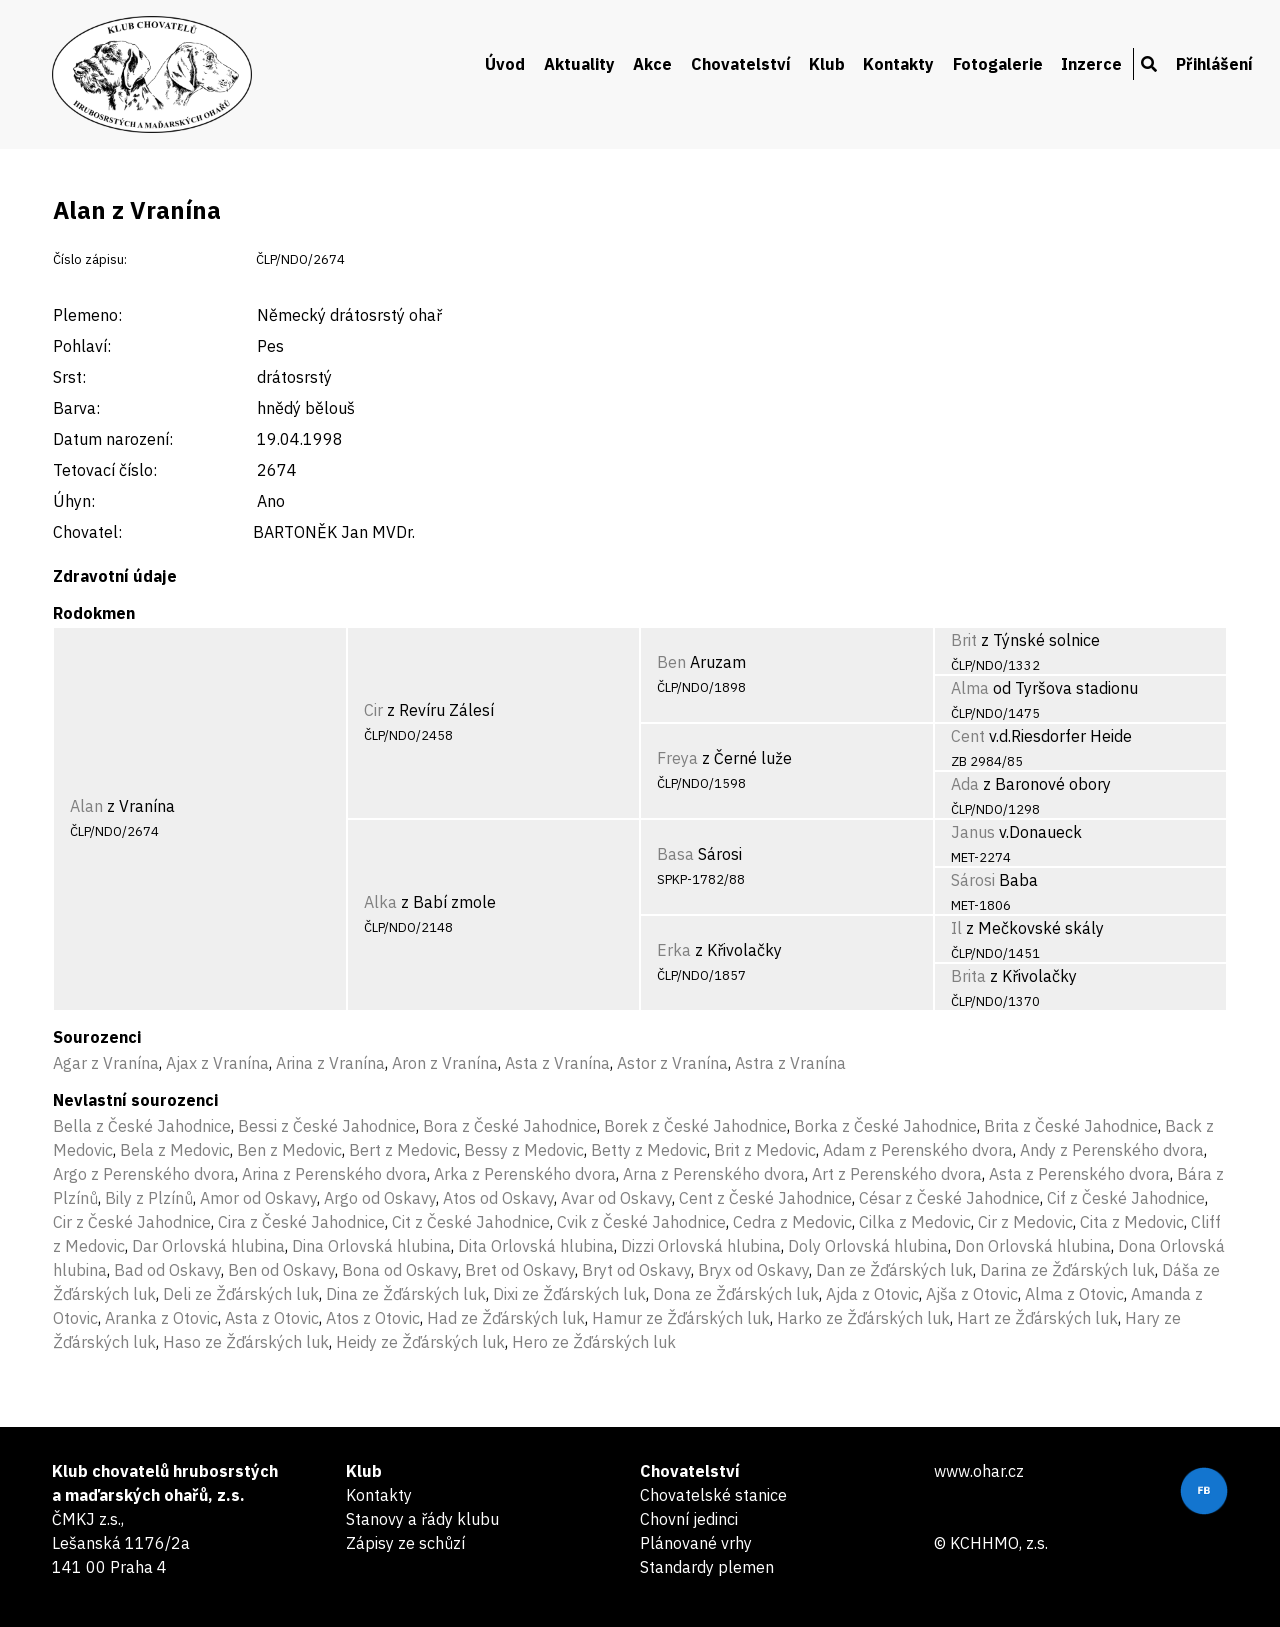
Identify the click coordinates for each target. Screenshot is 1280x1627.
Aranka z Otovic (161, 1318)
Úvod (505, 64)
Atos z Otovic (373, 1318)
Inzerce (1091, 64)
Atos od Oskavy (498, 1198)
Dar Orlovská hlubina (208, 1246)
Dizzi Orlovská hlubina (701, 1246)
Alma (970, 688)
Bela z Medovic (175, 1150)
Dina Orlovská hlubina (371, 1246)
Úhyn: (74, 501)
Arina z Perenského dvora (334, 1174)
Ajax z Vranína (217, 1063)
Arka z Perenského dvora (525, 1174)
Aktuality (579, 64)
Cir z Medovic (1025, 1222)
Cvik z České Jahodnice (641, 1222)
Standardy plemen (707, 1567)
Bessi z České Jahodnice (327, 1126)
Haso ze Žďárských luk (246, 1342)
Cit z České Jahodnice (471, 1222)
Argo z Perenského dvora (144, 1174)
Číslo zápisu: (90, 259)
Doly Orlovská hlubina (868, 1246)
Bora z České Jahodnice (510, 1126)
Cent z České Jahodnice (765, 1198)
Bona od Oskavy (400, 1270)
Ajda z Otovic (872, 1294)
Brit (964, 640)
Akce (652, 64)
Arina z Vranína (330, 1063)
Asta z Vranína (557, 1063)
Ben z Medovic (289, 1150)
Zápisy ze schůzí (405, 1543)
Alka (380, 902)
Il (956, 928)
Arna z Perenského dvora (714, 1174)
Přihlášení (1214, 64)
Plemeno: (87, 315)
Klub (827, 64)
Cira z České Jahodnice (301, 1222)
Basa (675, 854)
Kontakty (898, 64)
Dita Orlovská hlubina (536, 1246)
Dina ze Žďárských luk (406, 1294)
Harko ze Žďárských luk (863, 1318)
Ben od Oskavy (281, 1270)
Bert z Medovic (403, 1150)
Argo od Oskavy (380, 1198)
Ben (671, 662)
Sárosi (973, 880)
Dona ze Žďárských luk (736, 1294)
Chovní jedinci (689, 1519)
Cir (373, 710)
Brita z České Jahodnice (1071, 1126)
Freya (677, 758)
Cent (968, 736)
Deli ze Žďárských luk (241, 1294)
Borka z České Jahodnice (885, 1126)
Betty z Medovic (649, 1150)
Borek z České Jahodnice (695, 1126)
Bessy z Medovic (524, 1150)
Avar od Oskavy (616, 1198)
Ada (965, 784)
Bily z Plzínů (149, 1198)
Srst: (69, 377)
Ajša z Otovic (972, 1294)
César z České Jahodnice (949, 1198)
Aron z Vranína (445, 1063)
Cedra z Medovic (792, 1222)
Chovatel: (87, 532)
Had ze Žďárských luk (506, 1318)
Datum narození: (113, 439)
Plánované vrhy (696, 1543)
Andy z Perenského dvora (1112, 1150)
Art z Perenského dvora (897, 1174)
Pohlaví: (82, 346)
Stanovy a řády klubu (422, 1519)
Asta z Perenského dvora (1079, 1174)
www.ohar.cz (979, 1471)
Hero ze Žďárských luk (594, 1342)
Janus (973, 832)
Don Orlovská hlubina (1033, 1246)
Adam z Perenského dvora (918, 1150)
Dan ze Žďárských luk (894, 1270)
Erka (674, 950)
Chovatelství (741, 64)
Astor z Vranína (672, 1063)
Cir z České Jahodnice (132, 1222)
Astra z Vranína (790, 1063)
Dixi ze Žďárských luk (569, 1294)
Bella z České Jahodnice (142, 1126)
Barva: (76, 408)
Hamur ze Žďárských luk (681, 1318)
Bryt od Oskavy (636, 1270)
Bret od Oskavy (520, 1270)
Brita (968, 976)
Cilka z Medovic (915, 1222)
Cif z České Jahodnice (1126, 1198)
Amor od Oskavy (258, 1198)
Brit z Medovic (765, 1150)
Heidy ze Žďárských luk (420, 1342)
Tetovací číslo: (105, 470)
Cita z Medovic (1132, 1222)
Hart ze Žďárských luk (1037, 1318)
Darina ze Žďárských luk (1067, 1270)
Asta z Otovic (272, 1318)
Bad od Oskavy (167, 1270)
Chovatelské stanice (713, 1495)
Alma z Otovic (1074, 1294)
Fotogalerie (998, 64)
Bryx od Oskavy (753, 1270)
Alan (86, 806)
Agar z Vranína (106, 1063)
